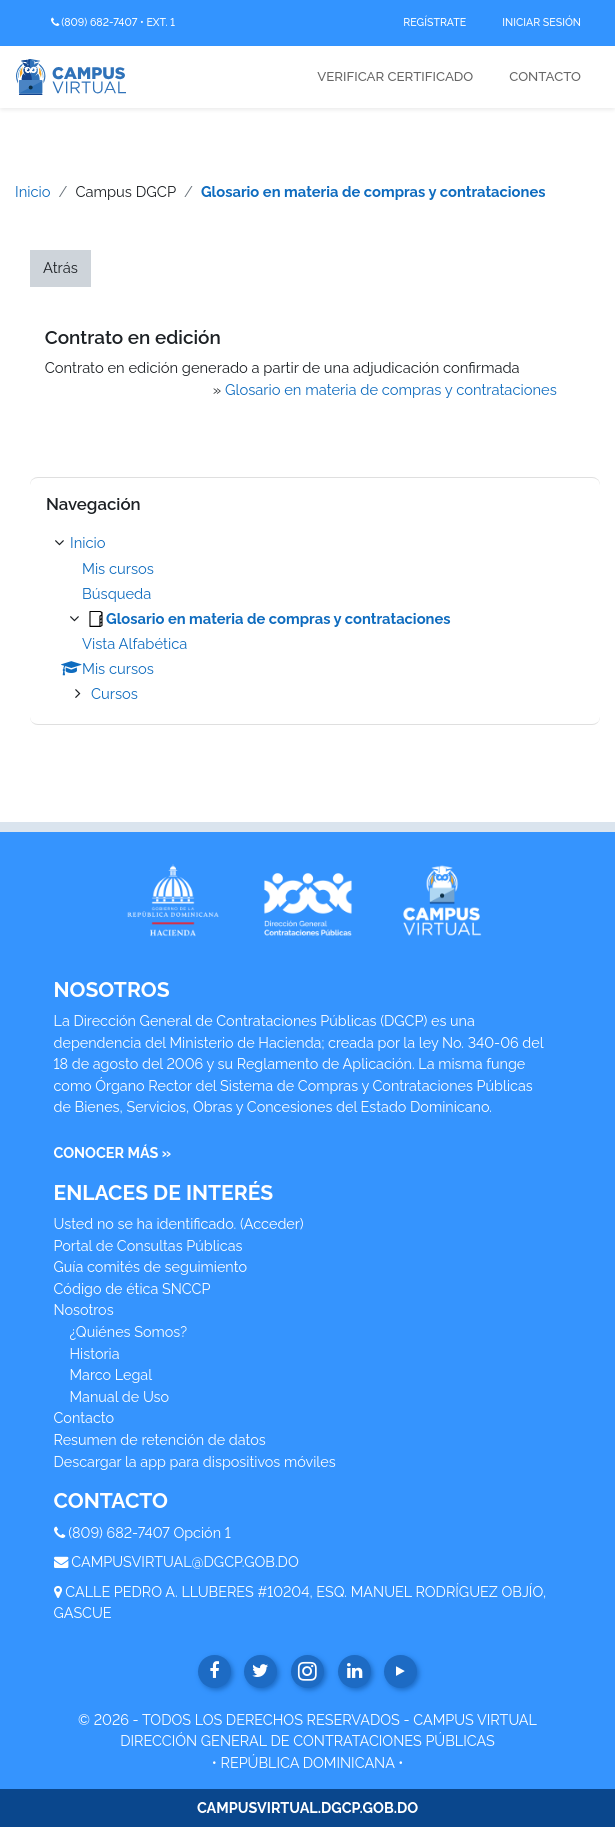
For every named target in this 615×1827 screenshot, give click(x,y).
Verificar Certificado (395, 76)
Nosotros (84, 1309)
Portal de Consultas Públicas (148, 1245)
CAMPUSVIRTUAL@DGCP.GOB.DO (185, 1561)
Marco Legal (111, 1374)
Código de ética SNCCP (132, 1288)
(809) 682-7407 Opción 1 (149, 1532)
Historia (95, 1353)
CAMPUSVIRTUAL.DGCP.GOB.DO (307, 1807)
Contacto (545, 76)
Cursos (114, 693)
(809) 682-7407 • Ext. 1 (113, 22)
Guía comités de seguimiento (150, 1266)
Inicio (33, 191)
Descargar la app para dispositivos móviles (195, 1461)
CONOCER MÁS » (113, 1152)
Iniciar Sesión (541, 22)
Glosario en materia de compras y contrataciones (373, 191)
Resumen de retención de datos (160, 1439)
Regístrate (434, 22)
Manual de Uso (120, 1396)
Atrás (60, 267)
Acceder (272, 1223)
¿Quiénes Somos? (129, 1331)
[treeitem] (315, 618)
